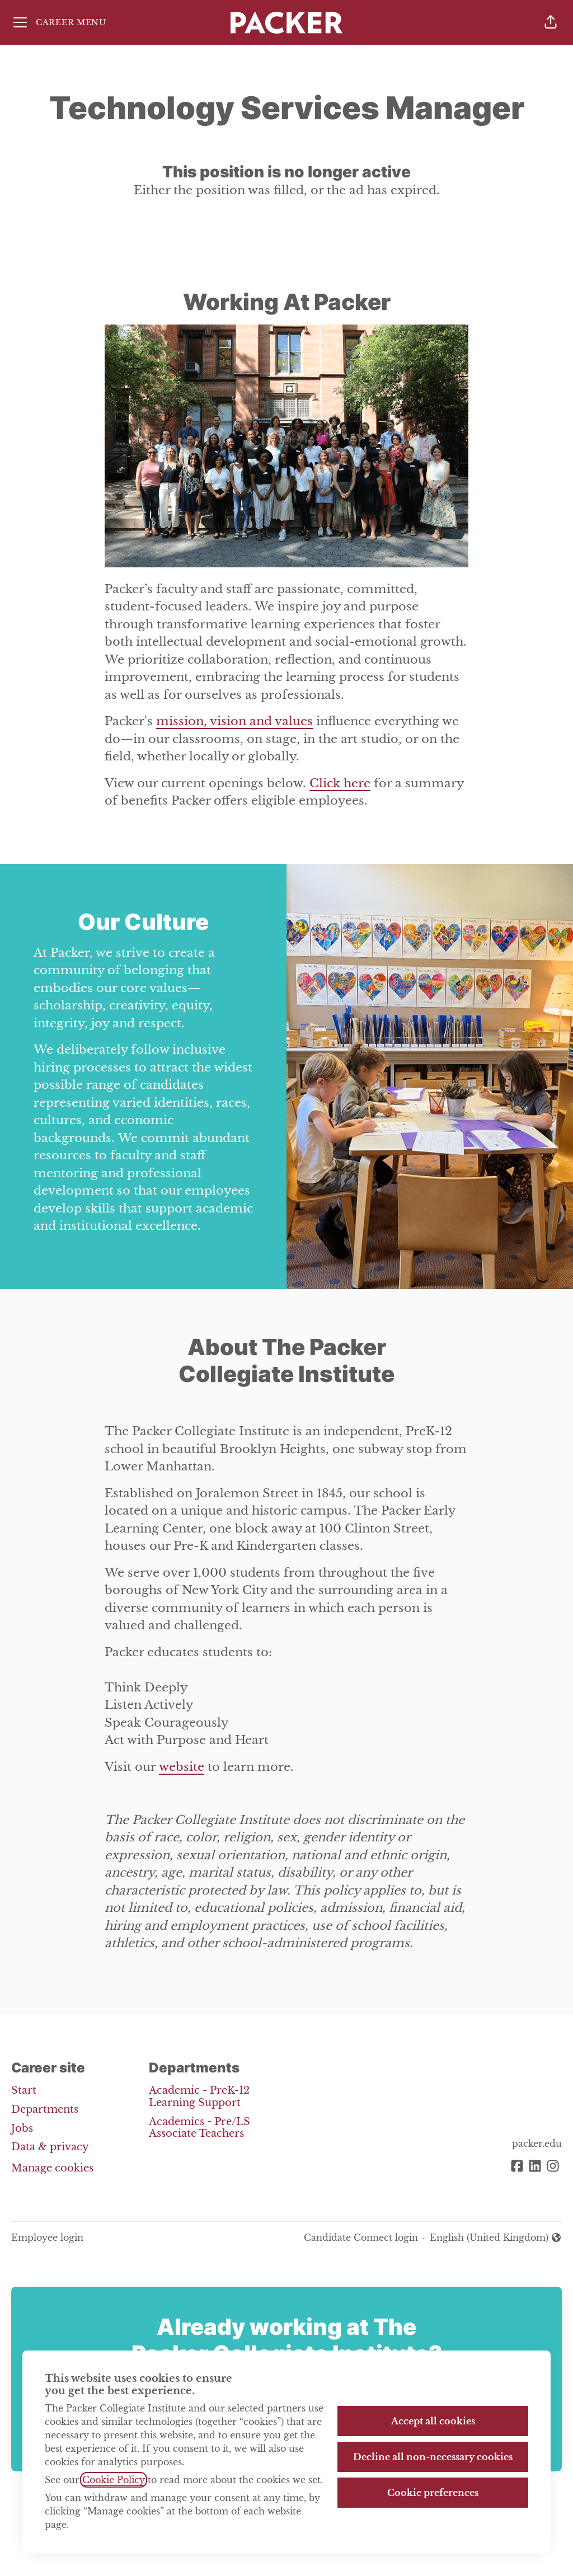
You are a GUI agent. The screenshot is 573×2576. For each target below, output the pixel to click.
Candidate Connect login (361, 2237)
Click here (339, 783)
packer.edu (537, 2143)
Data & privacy (50, 2147)
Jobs (22, 2128)
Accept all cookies (433, 2421)
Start (23, 2090)
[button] (550, 22)
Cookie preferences (432, 2492)
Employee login (47, 2237)
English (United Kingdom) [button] (496, 2238)
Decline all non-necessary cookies (433, 2456)
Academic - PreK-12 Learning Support (199, 2096)
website (181, 1767)
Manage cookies (52, 2168)
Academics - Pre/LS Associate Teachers (199, 2128)
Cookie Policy (113, 2479)
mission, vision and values (234, 721)
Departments (44, 2109)
